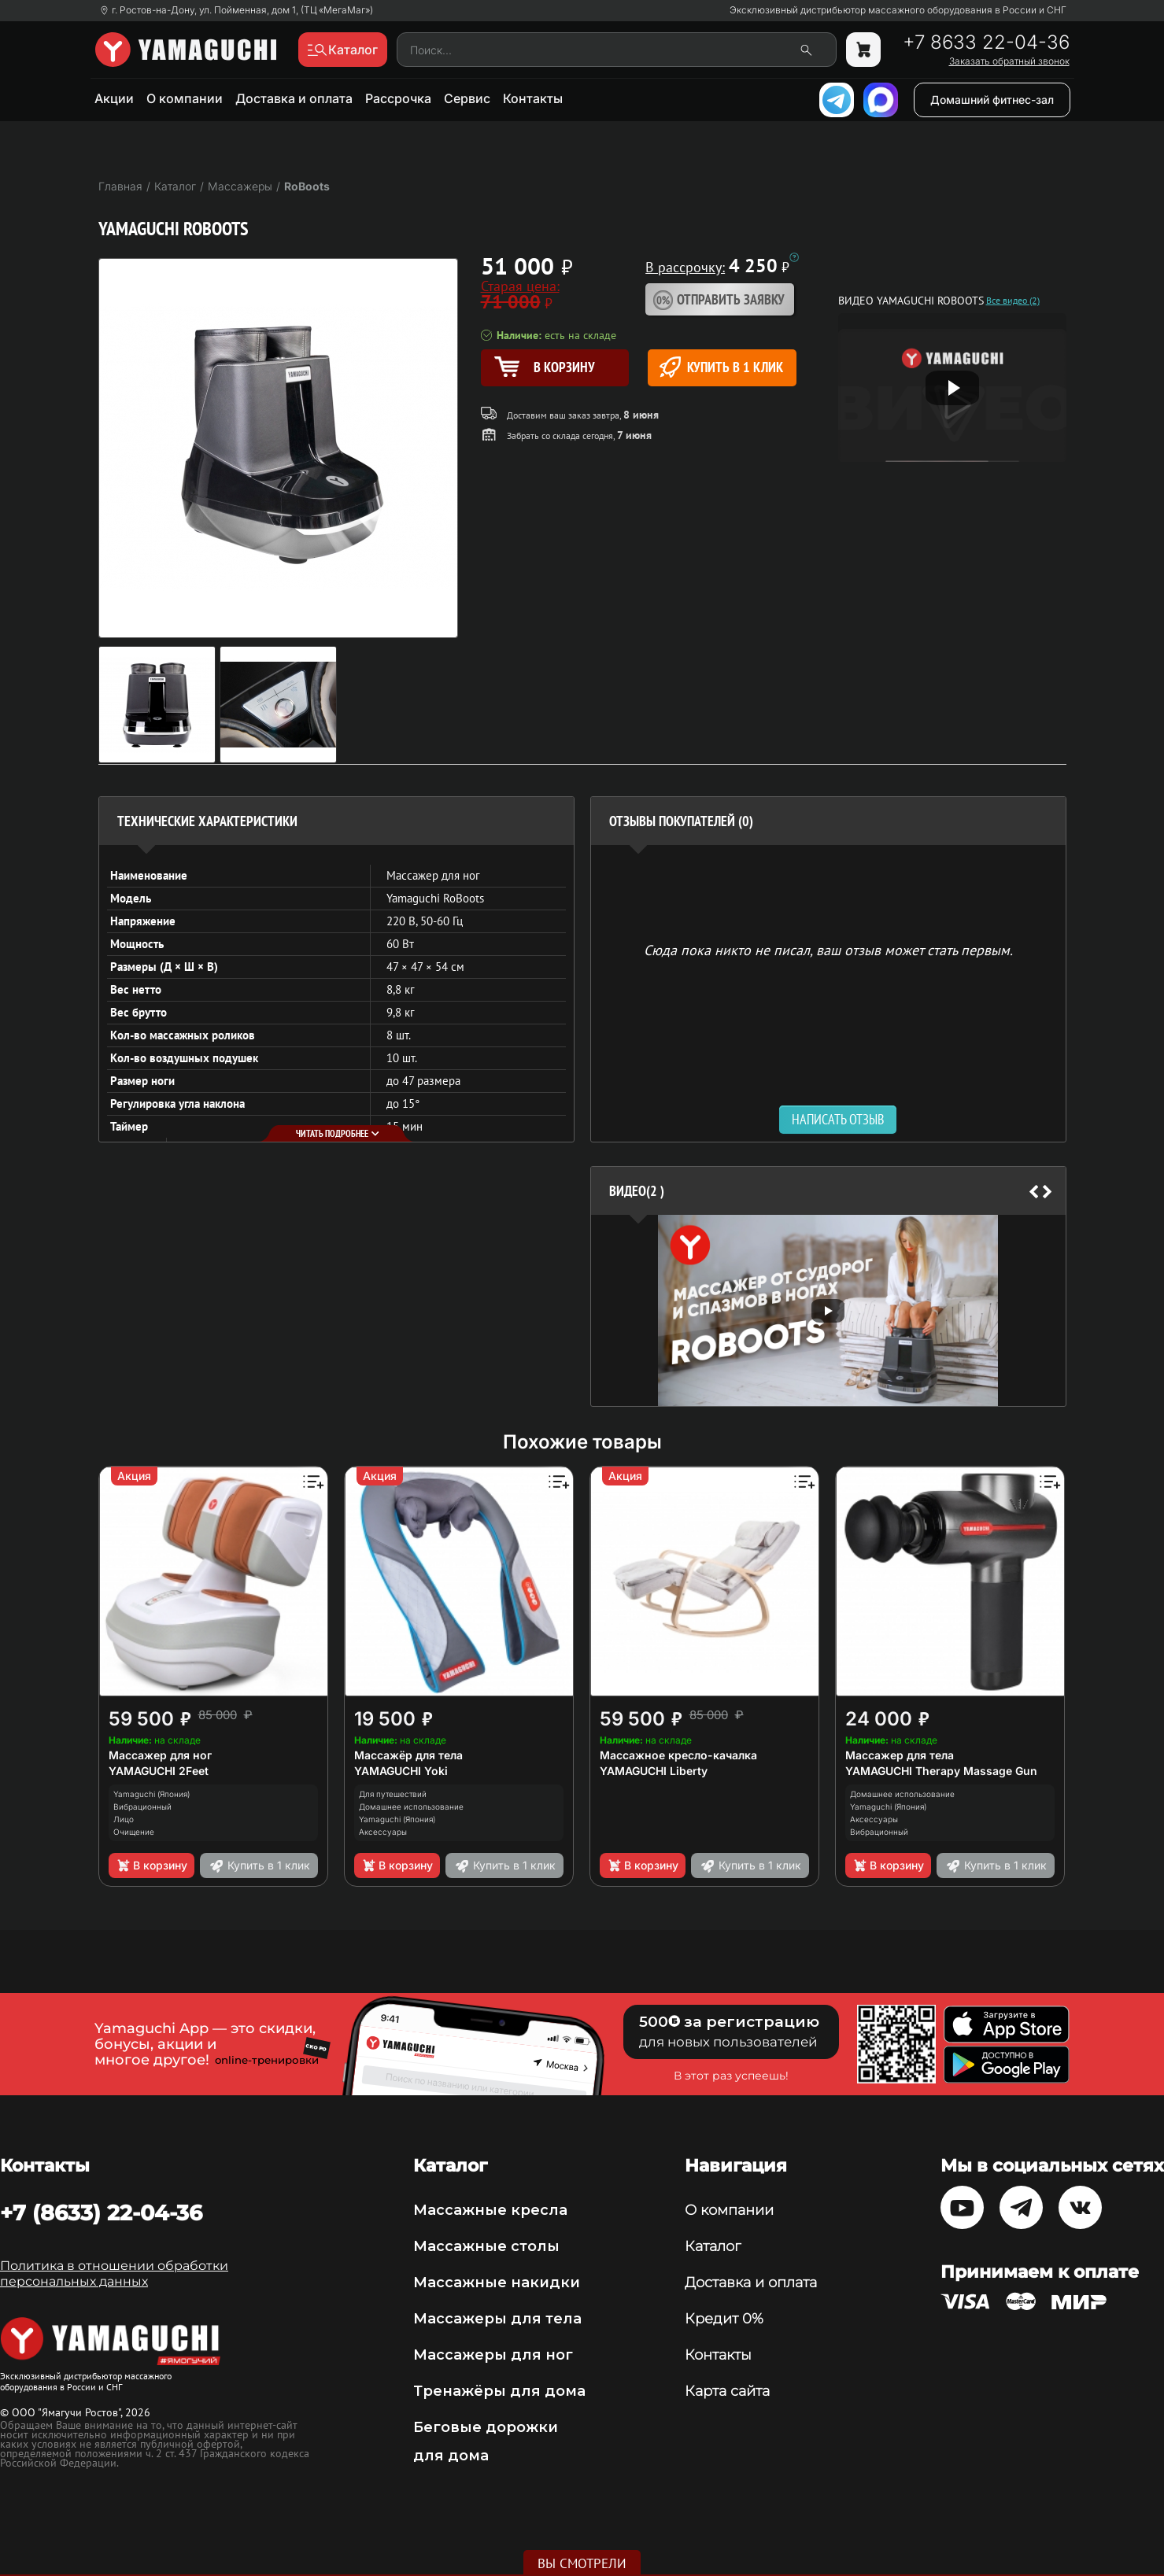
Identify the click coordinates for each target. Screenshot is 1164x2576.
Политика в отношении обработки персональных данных (114, 2273)
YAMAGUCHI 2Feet (159, 1770)
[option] (828, 1310)
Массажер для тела (899, 1755)
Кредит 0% (724, 2318)
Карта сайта (727, 2391)
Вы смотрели (582, 2563)
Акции (114, 98)
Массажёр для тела (408, 1755)
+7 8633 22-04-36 (986, 42)
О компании (184, 98)
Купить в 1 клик (721, 367)
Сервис (467, 98)
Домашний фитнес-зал (992, 99)
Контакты (533, 98)
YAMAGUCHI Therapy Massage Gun (941, 1770)
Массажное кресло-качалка (678, 1755)
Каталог (713, 2246)
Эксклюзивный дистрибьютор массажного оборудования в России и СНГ (898, 10)
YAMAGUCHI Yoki (401, 1770)
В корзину (151, 1865)
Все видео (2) (1013, 300)
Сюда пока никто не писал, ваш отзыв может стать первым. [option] (828, 949)
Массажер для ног (160, 1755)
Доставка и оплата (294, 98)
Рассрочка (398, 98)
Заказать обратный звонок (1009, 61)
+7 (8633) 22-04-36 (101, 2212)
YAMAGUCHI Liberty (654, 1770)
